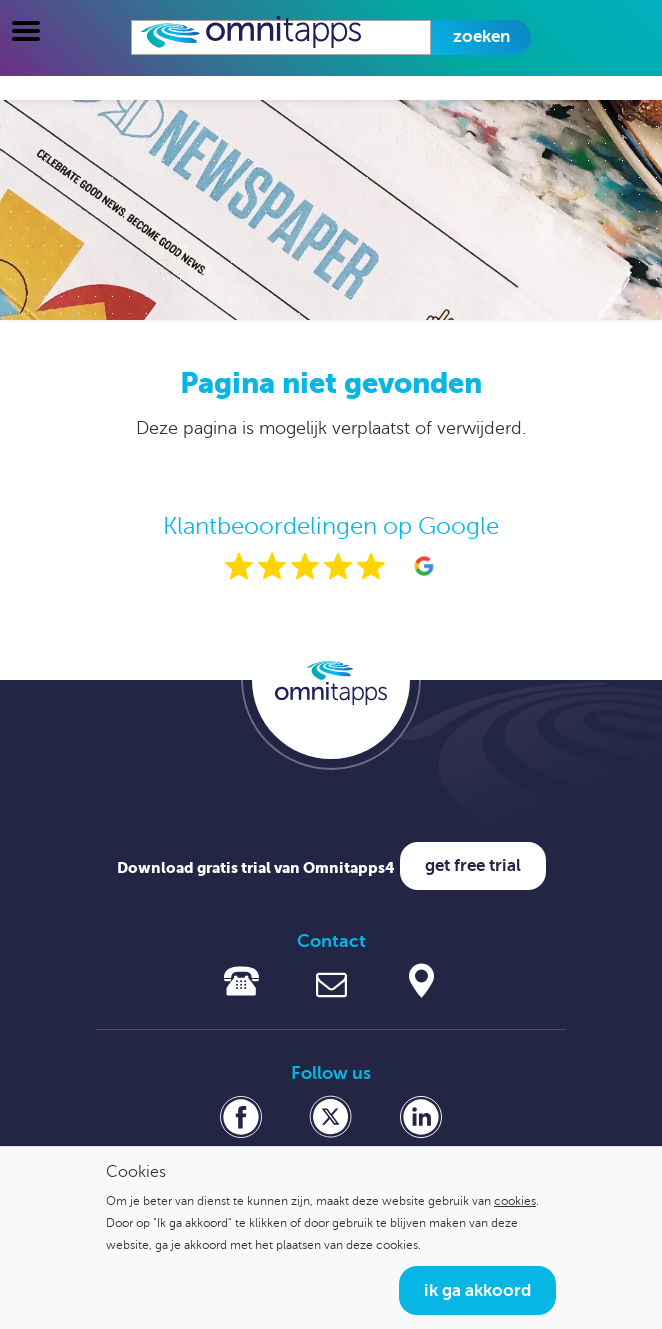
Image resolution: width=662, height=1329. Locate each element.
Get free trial (473, 865)
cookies (515, 1201)
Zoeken (481, 36)
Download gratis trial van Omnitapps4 (256, 867)
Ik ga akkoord (477, 1290)
